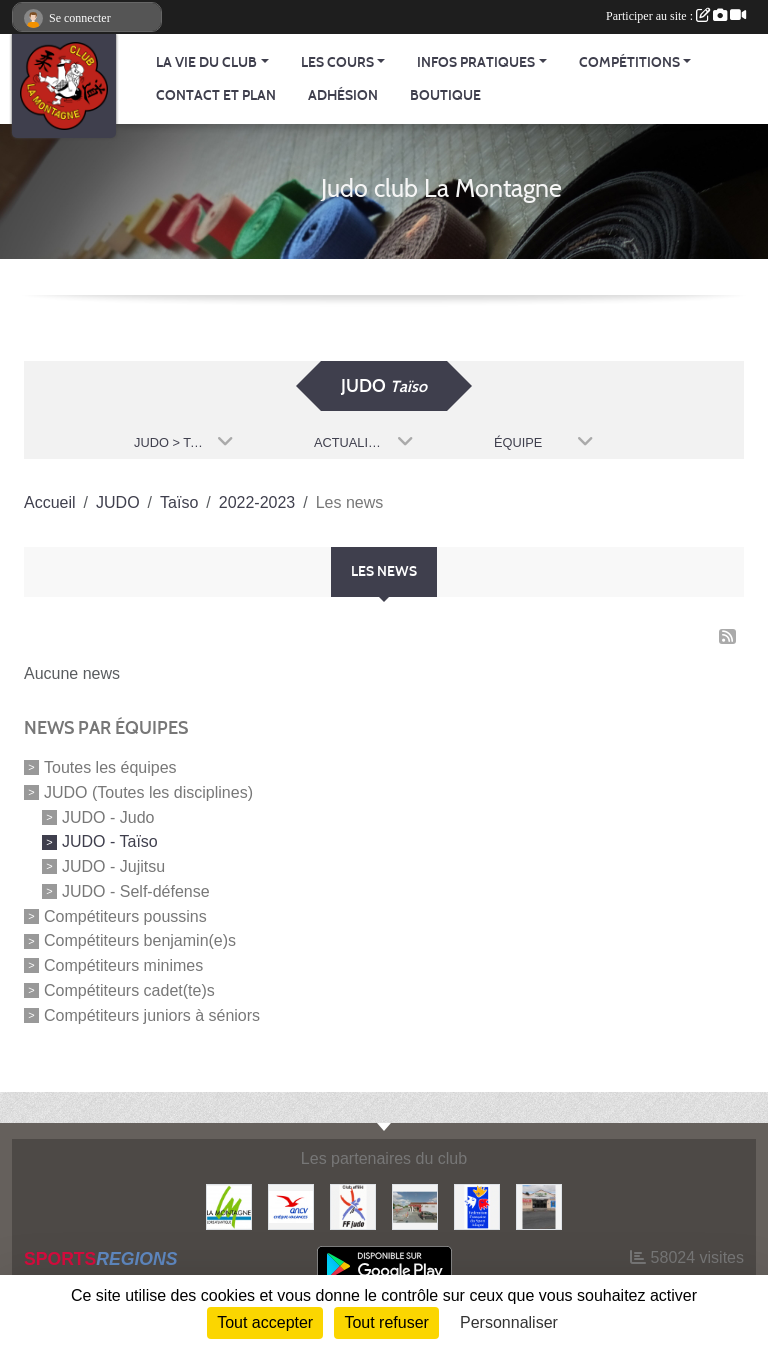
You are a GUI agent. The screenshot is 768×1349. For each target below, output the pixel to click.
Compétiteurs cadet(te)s (129, 990)
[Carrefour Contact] (539, 1205)
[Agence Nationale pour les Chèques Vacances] (291, 1205)
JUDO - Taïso (110, 841)
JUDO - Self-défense (136, 891)
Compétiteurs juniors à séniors (152, 1014)
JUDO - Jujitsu (113, 866)
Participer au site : (676, 16)
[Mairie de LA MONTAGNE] (229, 1205)
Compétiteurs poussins (125, 915)
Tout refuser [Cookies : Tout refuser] (386, 1322)
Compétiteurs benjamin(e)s (140, 940)
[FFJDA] (353, 1205)
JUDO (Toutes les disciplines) (148, 792)
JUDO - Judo (108, 816)
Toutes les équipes (110, 767)
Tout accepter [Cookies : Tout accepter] (265, 1322)
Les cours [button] (337, 62)
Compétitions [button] (629, 62)
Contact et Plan (216, 95)
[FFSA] (477, 1205)
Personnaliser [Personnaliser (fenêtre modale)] (509, 1322)
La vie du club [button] (206, 62)
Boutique (445, 95)
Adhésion (343, 95)
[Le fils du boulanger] (415, 1205)
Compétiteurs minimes (123, 965)
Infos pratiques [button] (476, 62)
